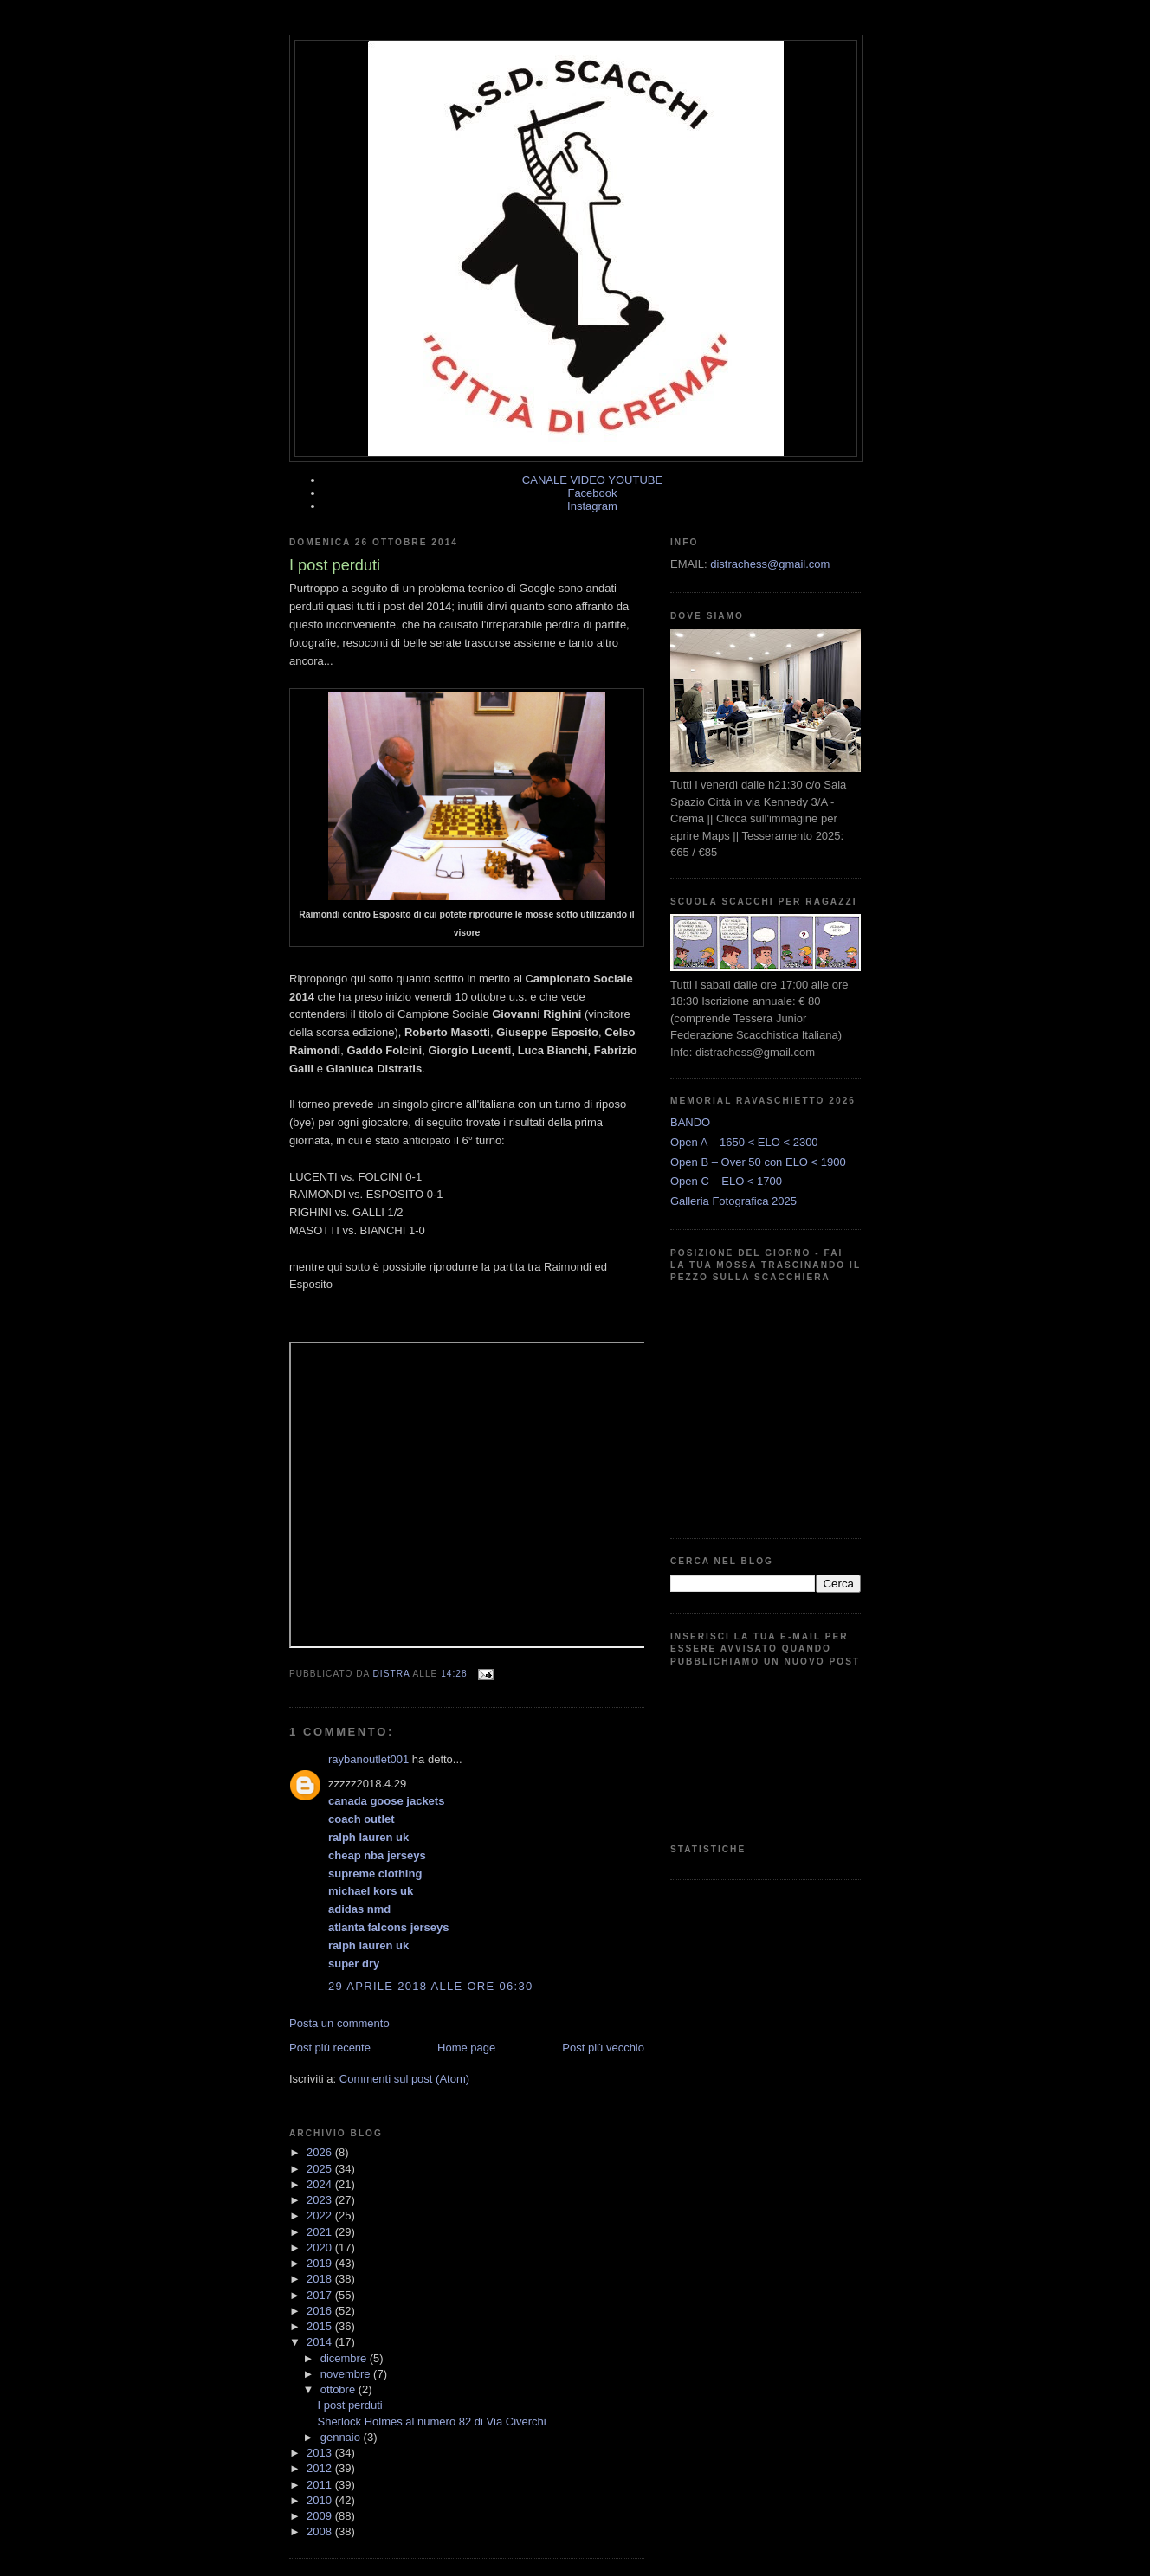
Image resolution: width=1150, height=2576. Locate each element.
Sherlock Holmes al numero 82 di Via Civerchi (431, 2421)
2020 (321, 2247)
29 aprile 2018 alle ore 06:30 (430, 1986)
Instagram (592, 505)
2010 (321, 2500)
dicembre (345, 2358)
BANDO (690, 1122)
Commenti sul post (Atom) (404, 2078)
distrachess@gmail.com (770, 563)
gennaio (342, 2437)
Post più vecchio (603, 2047)
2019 (321, 2263)
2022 (321, 2215)
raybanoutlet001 (368, 1759)
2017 (321, 2295)
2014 (321, 2341)
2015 (321, 2326)
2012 (321, 2468)
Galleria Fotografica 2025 (733, 1201)
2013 (321, 2452)
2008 (321, 2531)
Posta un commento (339, 2023)
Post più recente (330, 2047)
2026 (321, 2152)
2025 (321, 2168)
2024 (321, 2184)
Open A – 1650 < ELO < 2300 (744, 1142)
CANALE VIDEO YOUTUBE (592, 479)
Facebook (592, 492)
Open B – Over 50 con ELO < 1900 (758, 1162)
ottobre (339, 2389)
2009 (321, 2515)
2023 (321, 2199)
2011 (321, 2484)
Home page (466, 2047)
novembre (346, 2373)
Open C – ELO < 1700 (726, 1181)
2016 (321, 2310)
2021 (321, 2231)
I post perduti (349, 2405)
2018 (321, 2278)
